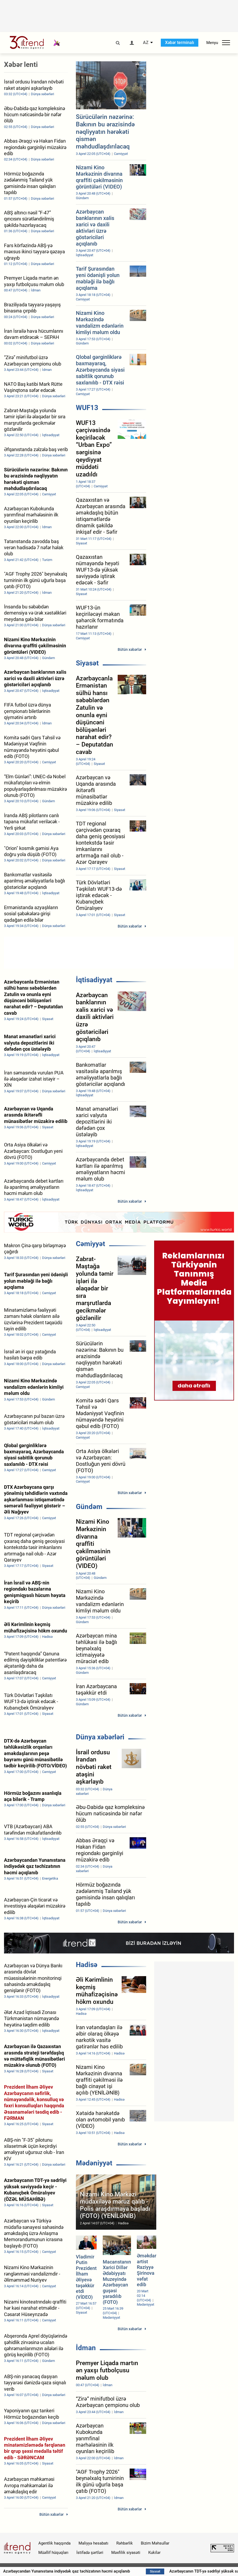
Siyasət (87, 663)
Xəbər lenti (21, 65)
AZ (146, 43)
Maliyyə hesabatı (93, 2543)
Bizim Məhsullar (155, 2543)
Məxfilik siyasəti (125, 2552)
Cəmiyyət (90, 1244)
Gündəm (89, 1507)
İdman (86, 2348)
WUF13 (87, 408)
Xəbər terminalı (179, 42)
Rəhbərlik (124, 2543)
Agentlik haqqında (54, 2543)
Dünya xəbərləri (100, 1737)
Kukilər (154, 2552)
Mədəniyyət (94, 2163)
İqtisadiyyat (94, 980)
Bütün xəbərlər (130, 649)
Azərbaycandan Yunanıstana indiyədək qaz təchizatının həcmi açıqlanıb (97, 2571)
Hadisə (86, 1965)
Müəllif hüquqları (53, 2552)
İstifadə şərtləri (89, 2552)
